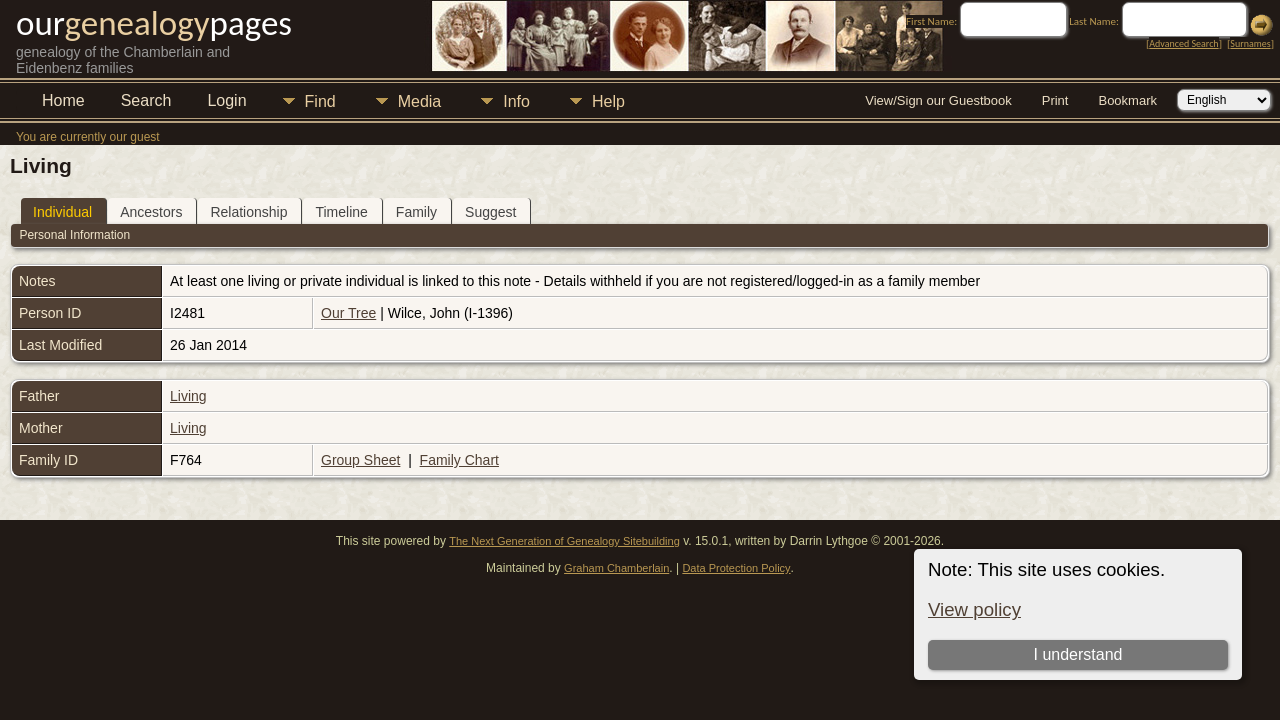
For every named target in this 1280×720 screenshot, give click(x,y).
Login (226, 100)
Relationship (248, 212)
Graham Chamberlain (616, 568)
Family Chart (459, 460)
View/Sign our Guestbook (938, 100)
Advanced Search (1183, 43)
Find (320, 101)
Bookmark (1127, 100)
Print (1055, 100)
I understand (1077, 654)
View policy (974, 609)
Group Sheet (360, 460)
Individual (62, 212)
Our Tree (348, 313)
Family (416, 212)
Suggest (490, 212)
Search (146, 100)
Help (608, 101)
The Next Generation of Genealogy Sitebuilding (564, 541)
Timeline (341, 212)
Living (188, 396)
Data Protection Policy (736, 568)
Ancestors (151, 212)
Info (516, 101)
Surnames (1250, 43)
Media (420, 101)
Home (63, 100)
